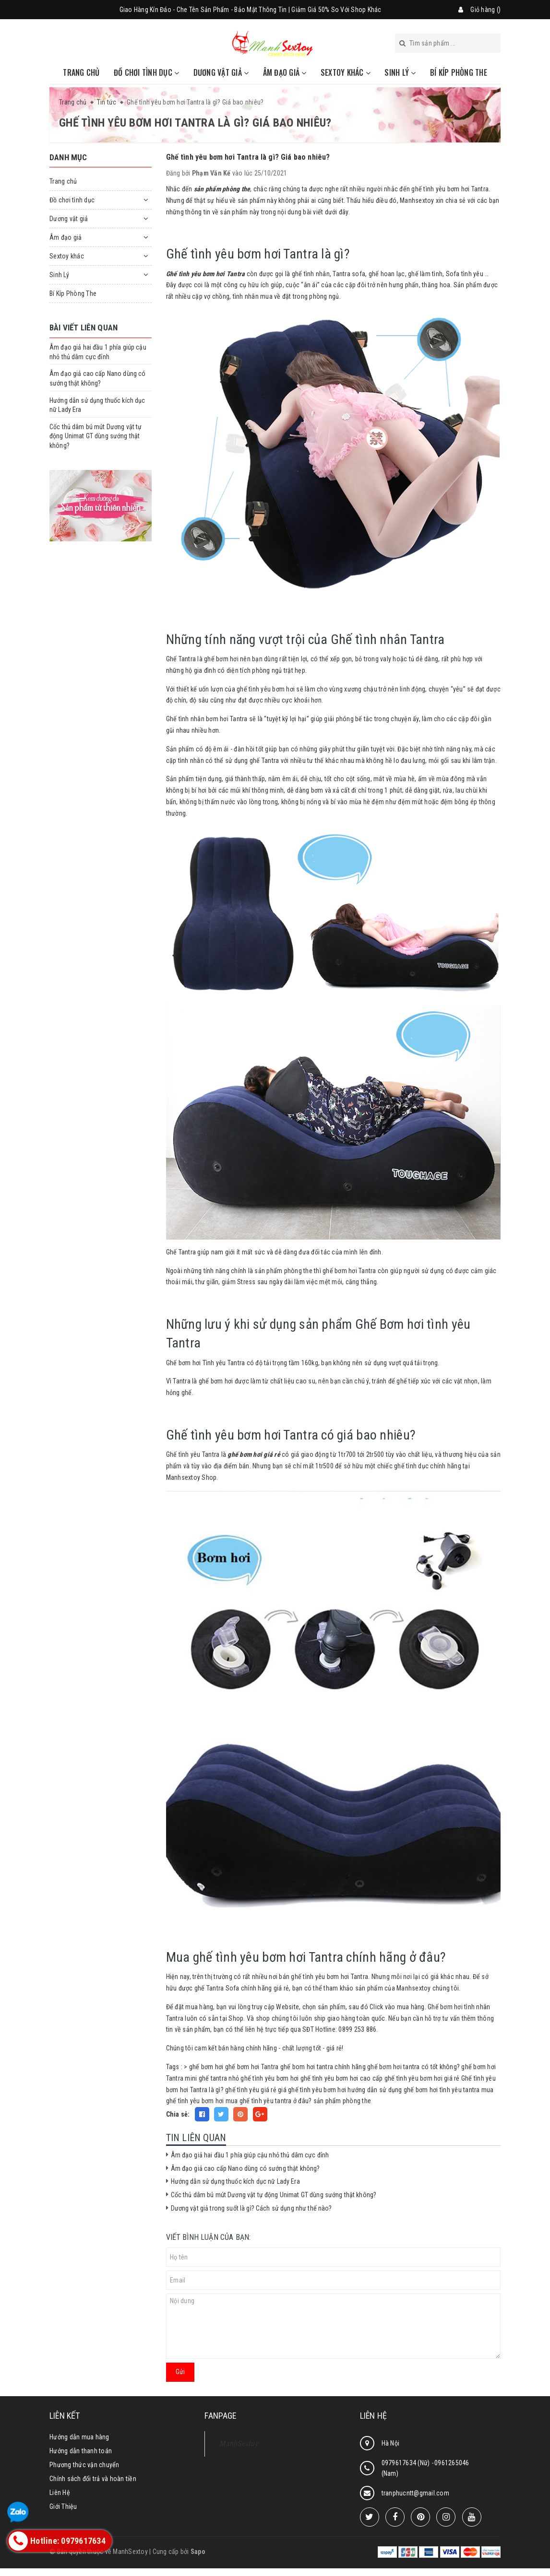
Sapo (198, 2551)
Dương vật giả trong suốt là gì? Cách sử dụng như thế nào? (251, 2208)
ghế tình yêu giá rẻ (250, 2090)
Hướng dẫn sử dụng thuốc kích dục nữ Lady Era (235, 2181)
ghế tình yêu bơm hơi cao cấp (341, 2078)
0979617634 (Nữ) (406, 2463)
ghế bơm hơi (206, 2067)
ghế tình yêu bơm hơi (269, 2078)
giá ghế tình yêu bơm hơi (312, 2090)
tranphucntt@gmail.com (415, 2493)
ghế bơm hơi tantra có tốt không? (413, 2067)
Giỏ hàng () (485, 9)
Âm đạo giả (285, 72)
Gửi (180, 2372)
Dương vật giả (221, 72)
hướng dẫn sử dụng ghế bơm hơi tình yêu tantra (413, 2090)
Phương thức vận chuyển (84, 2465)
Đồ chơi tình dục (146, 72)
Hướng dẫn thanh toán (80, 2451)
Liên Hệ (59, 2492)
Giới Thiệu (63, 2506)
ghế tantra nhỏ (219, 2078)
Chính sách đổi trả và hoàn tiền (92, 2478)
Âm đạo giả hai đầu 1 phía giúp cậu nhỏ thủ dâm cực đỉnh (250, 2155)
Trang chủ (81, 72)
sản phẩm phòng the (342, 2101)
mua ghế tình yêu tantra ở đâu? (269, 2101)
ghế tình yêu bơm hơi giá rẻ (422, 2078)
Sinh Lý (400, 72)
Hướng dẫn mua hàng (79, 2437)
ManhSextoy (238, 2443)
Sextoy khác (346, 72)
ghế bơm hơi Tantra (252, 2067)
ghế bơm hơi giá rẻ (253, 1454)
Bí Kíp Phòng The (458, 72)
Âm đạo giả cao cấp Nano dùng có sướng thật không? (245, 2168)
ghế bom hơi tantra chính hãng (323, 2067)
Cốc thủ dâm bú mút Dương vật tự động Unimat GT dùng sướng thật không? (274, 2195)
